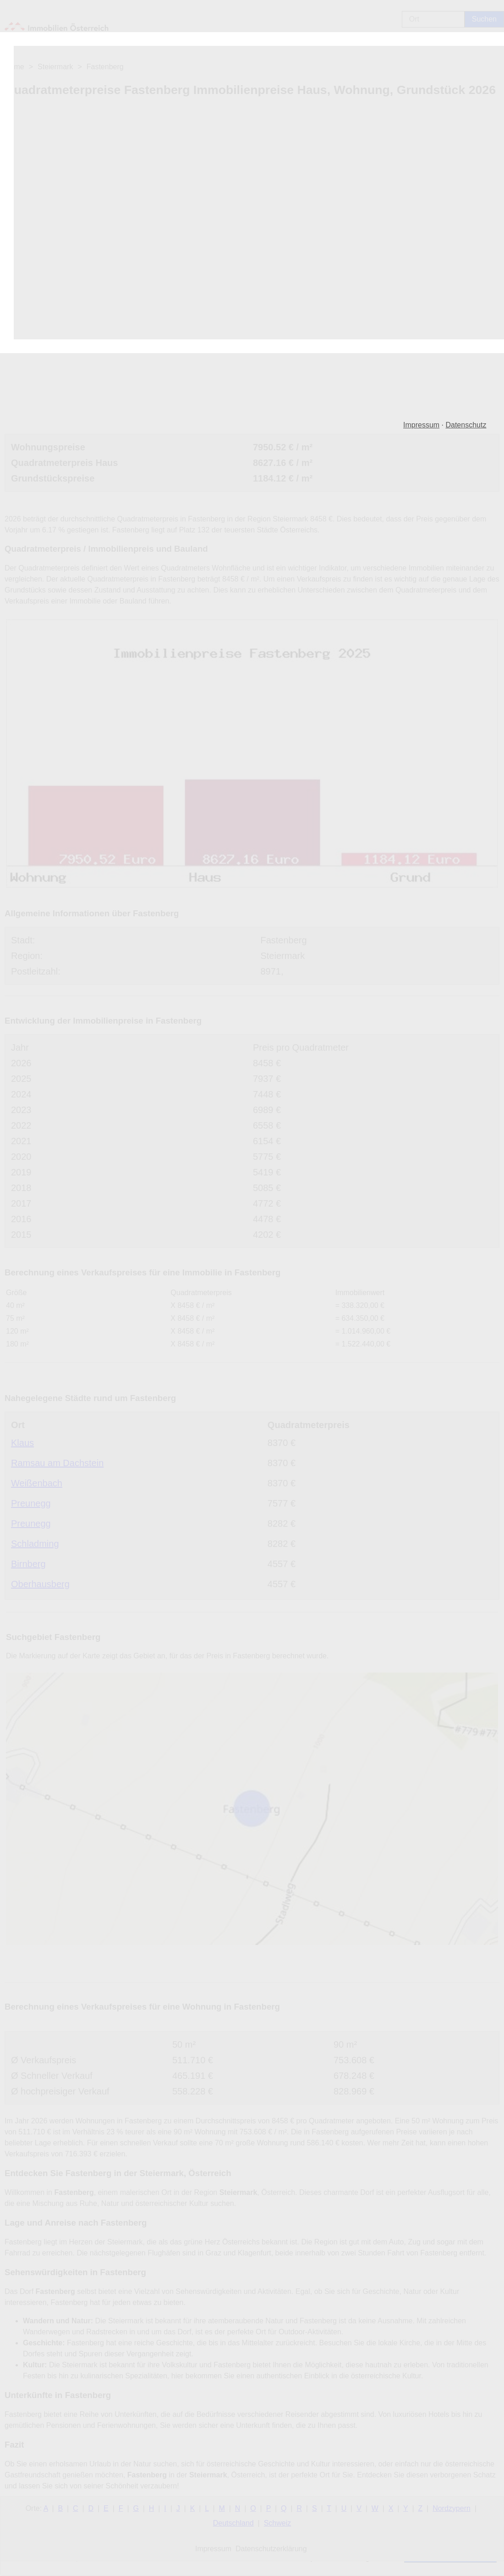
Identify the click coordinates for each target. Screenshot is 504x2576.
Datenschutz (465, 425)
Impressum (421, 425)
